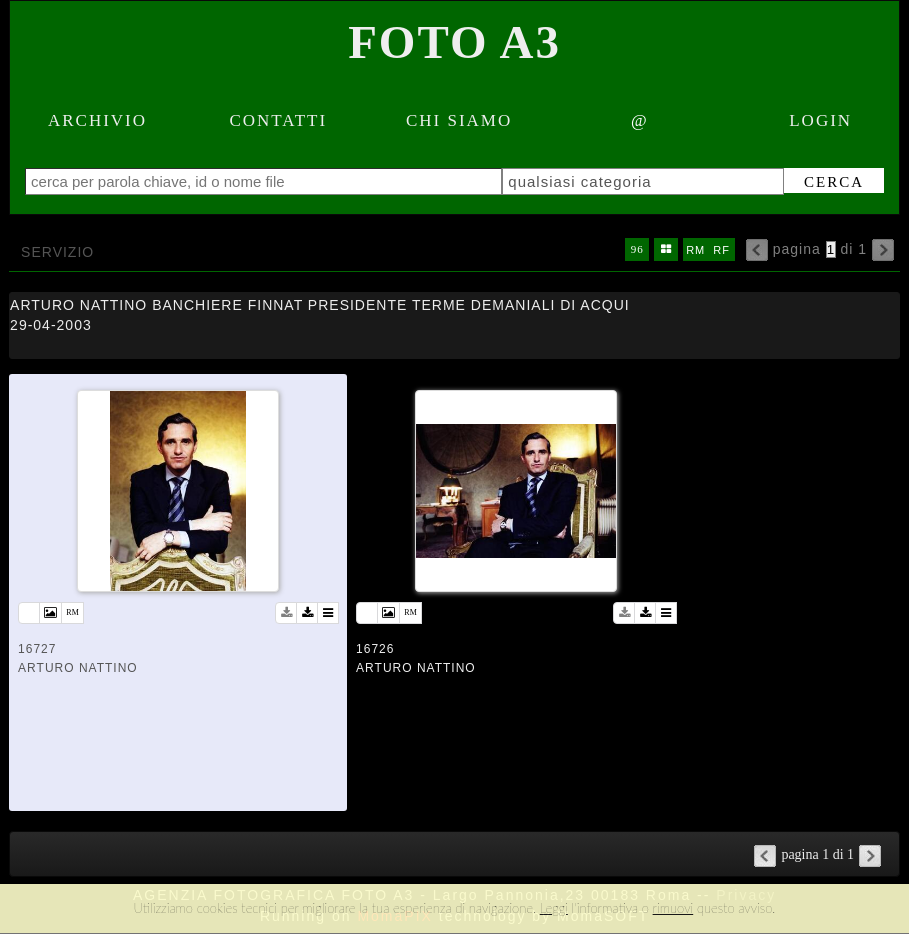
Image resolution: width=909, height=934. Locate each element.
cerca (834, 182)
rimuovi (673, 908)
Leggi (554, 908)
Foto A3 (454, 42)
